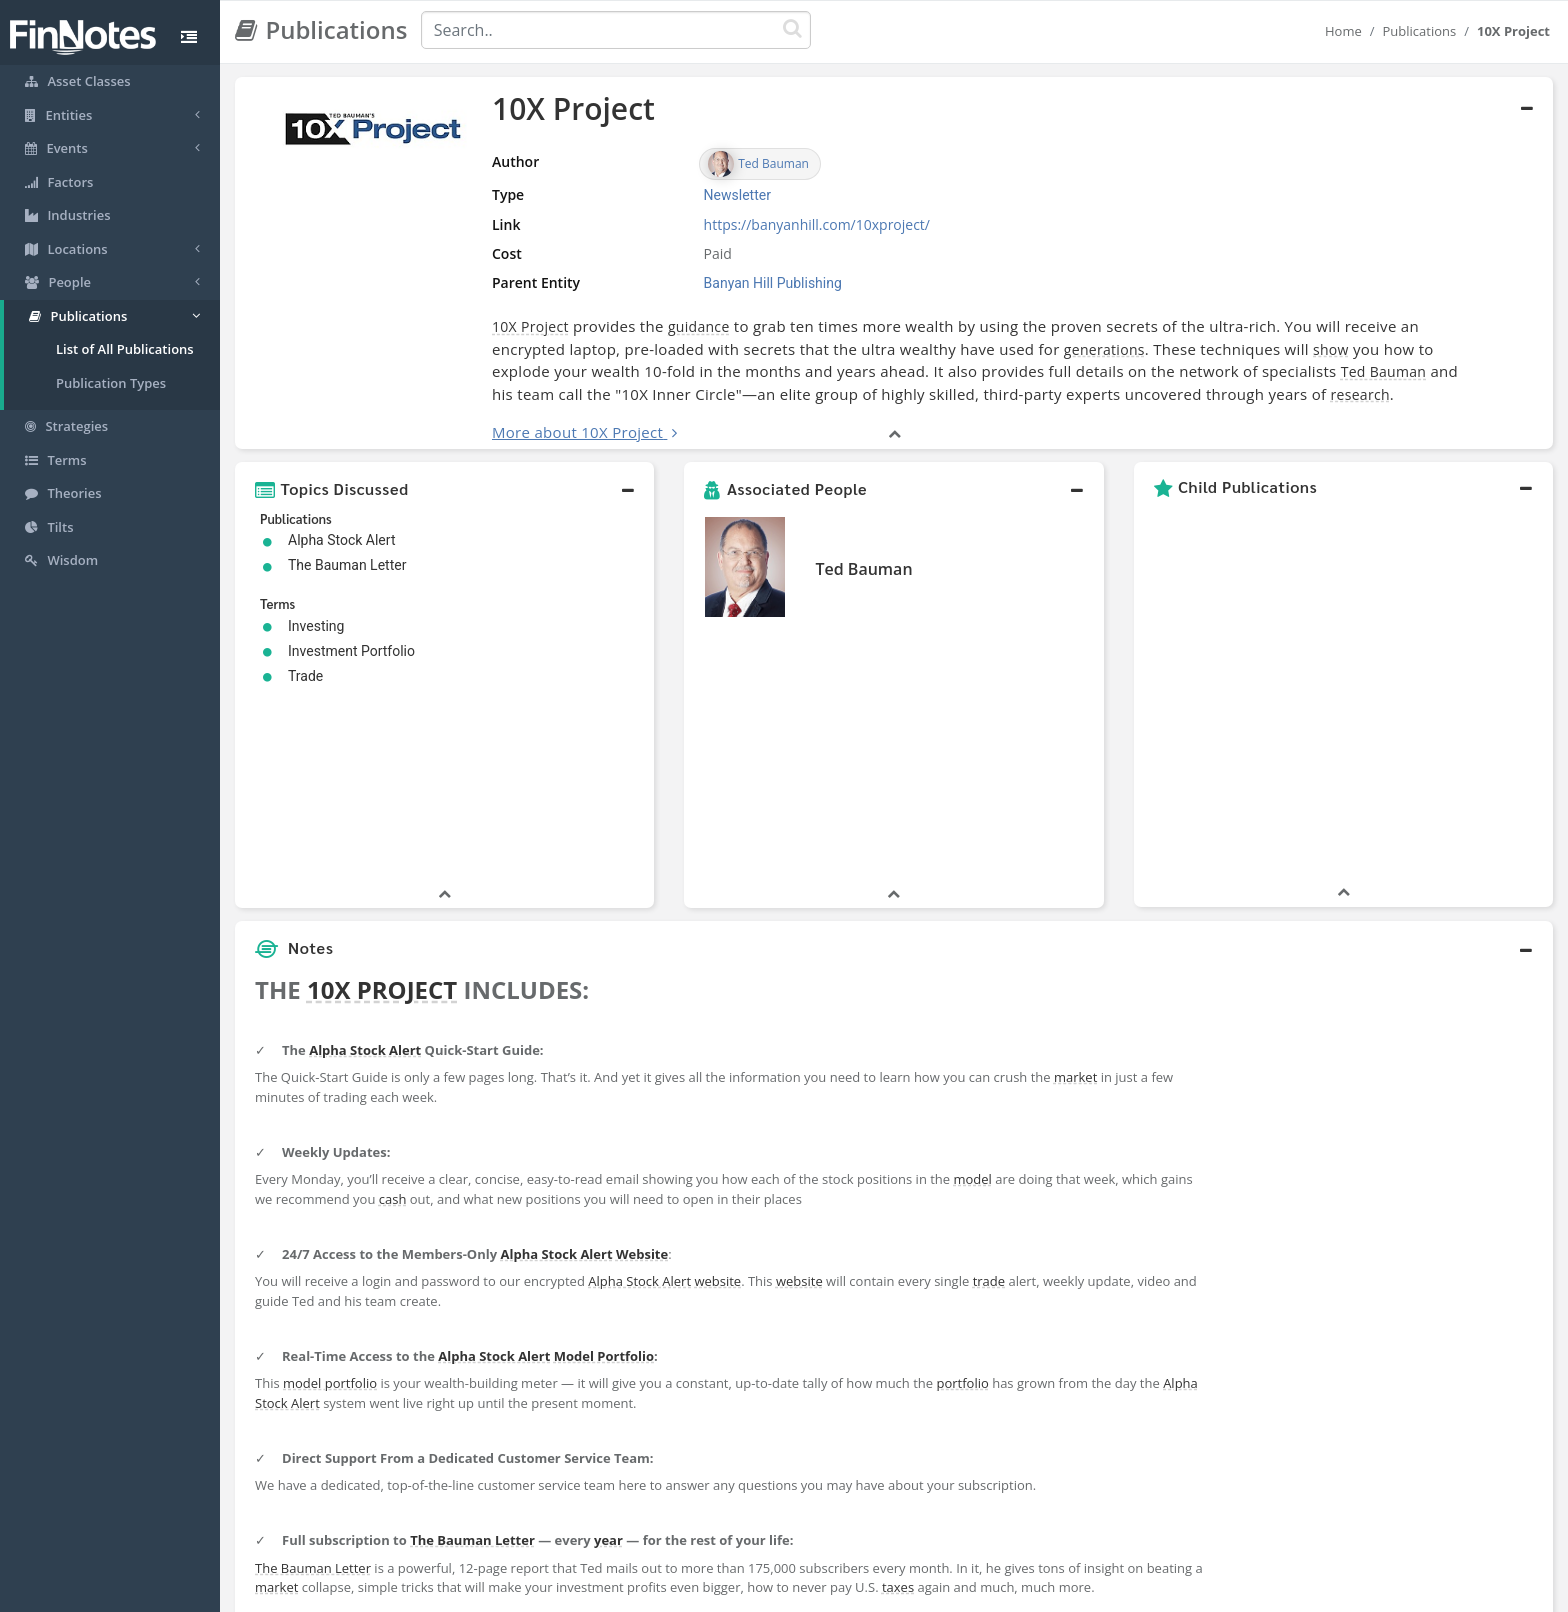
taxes (898, 1392)
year (608, 1345)
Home (1343, 31)
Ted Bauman (1384, 371)
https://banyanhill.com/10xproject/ (817, 224)
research (1360, 394)
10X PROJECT (382, 794)
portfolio (962, 1188)
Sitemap (713, 1592)
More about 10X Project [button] (577, 432)
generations (1104, 349)
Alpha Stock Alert (365, 855)
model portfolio (330, 1188)
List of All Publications (125, 349)
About (651, 1592)
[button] (444, 489)
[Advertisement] (1384, 1073)
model (973, 984)
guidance (699, 326)
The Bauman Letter (472, 1345)
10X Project (530, 326)
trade (989, 1086)
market (1075, 882)
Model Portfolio (604, 1161)
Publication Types (111, 383)
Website (642, 1059)
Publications (1420, 31)
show (1331, 349)
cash (393, 1004)
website (717, 1086)
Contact (937, 1592)
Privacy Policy (797, 1592)
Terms (876, 1592)
